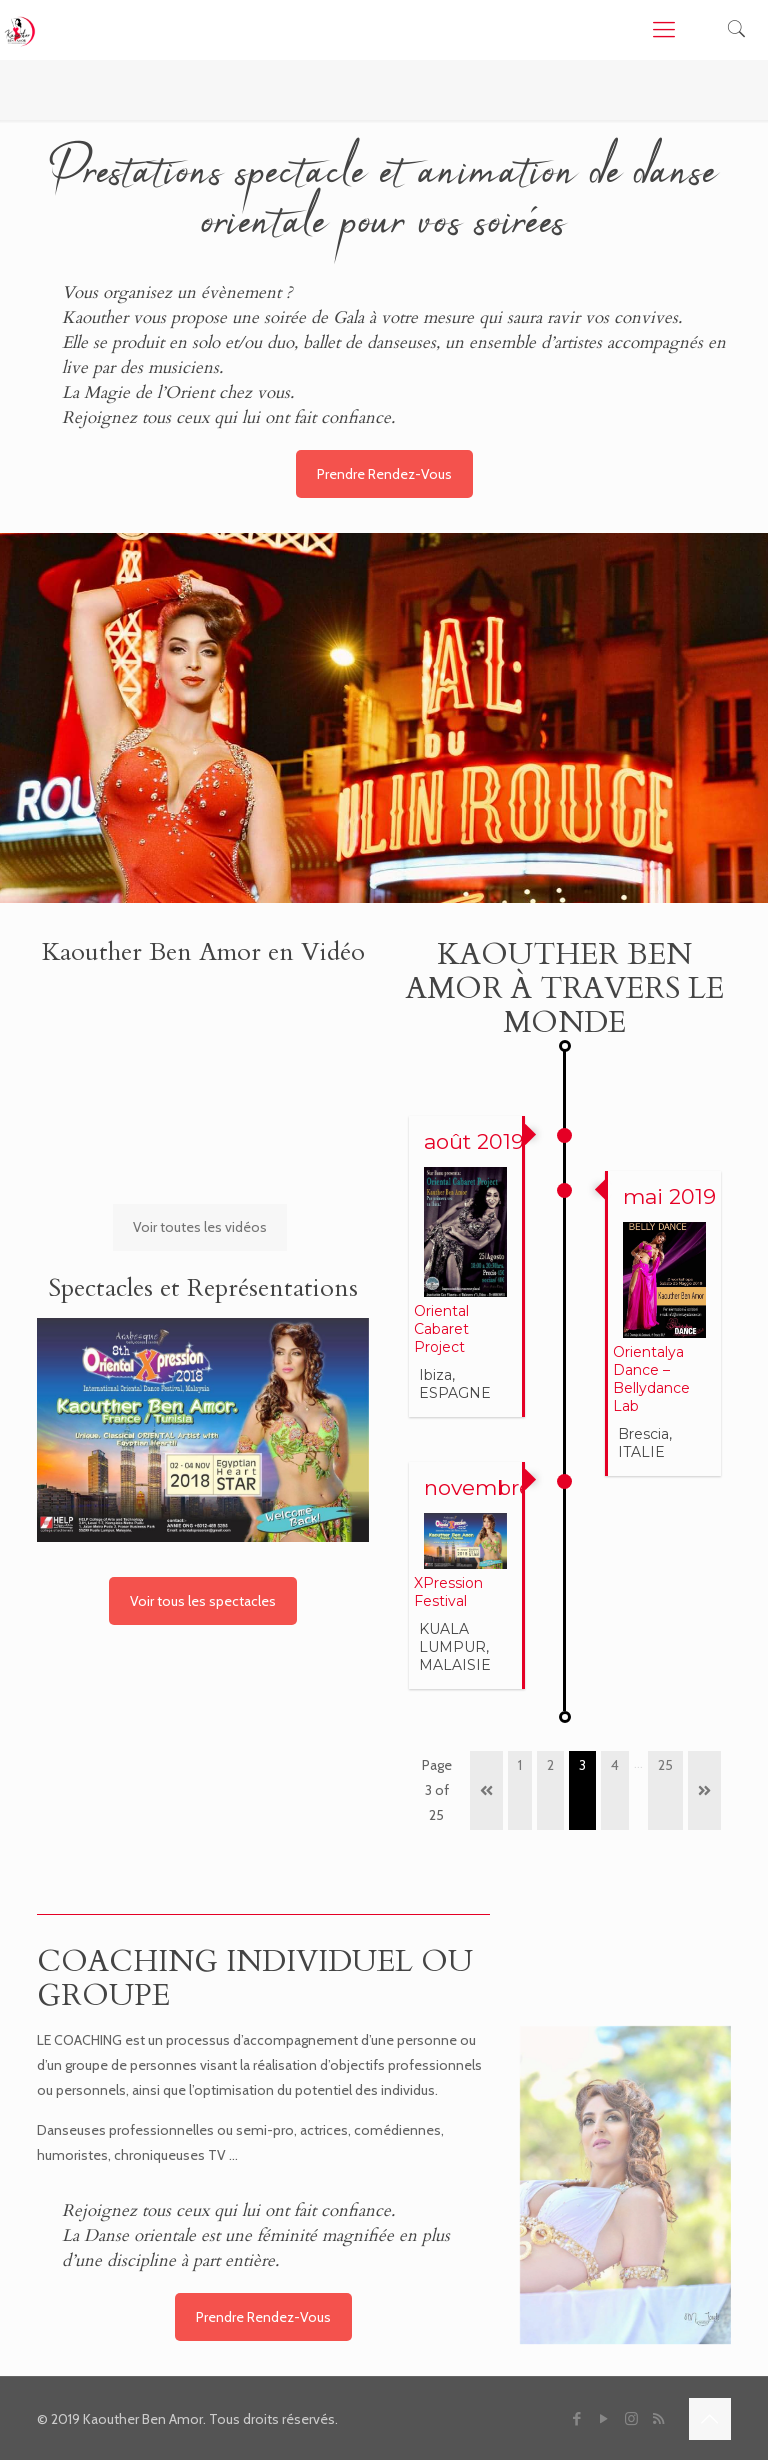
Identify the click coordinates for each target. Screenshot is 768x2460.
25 (665, 1765)
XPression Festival (448, 1592)
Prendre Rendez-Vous (384, 474)
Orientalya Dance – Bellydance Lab (651, 1379)
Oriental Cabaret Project (441, 1329)
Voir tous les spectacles (203, 1601)
